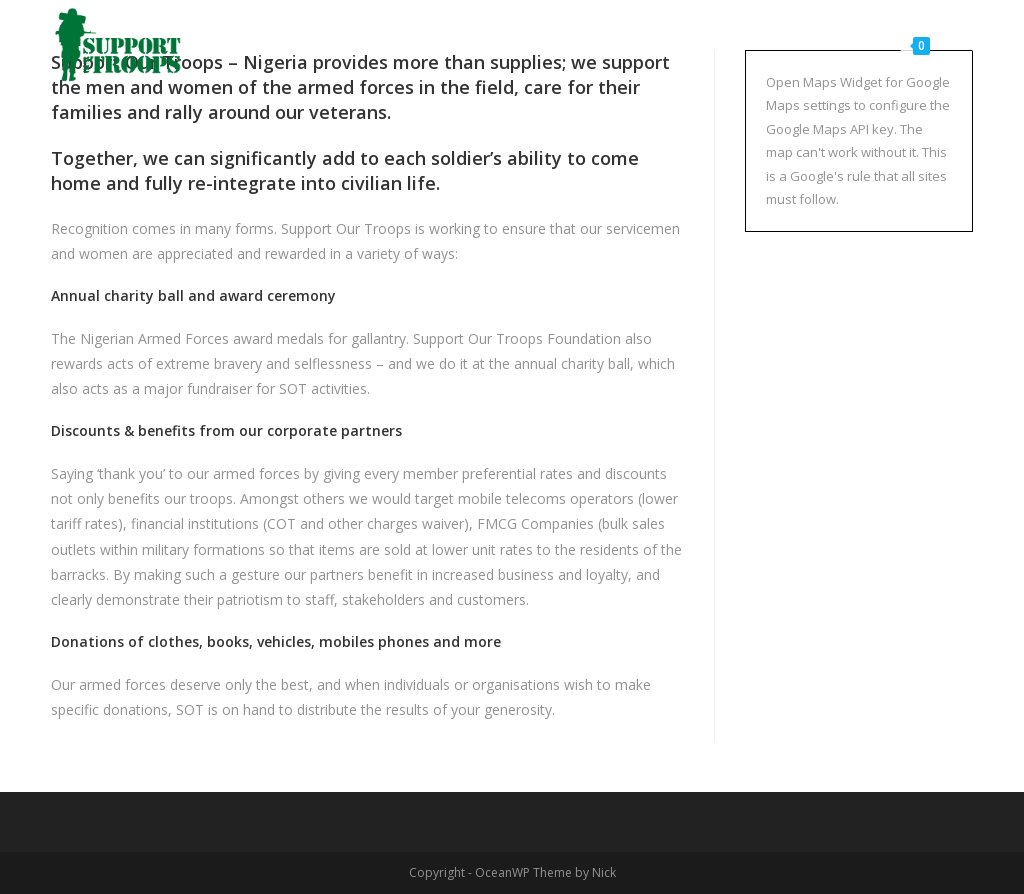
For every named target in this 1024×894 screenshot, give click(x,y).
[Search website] (966, 45)
